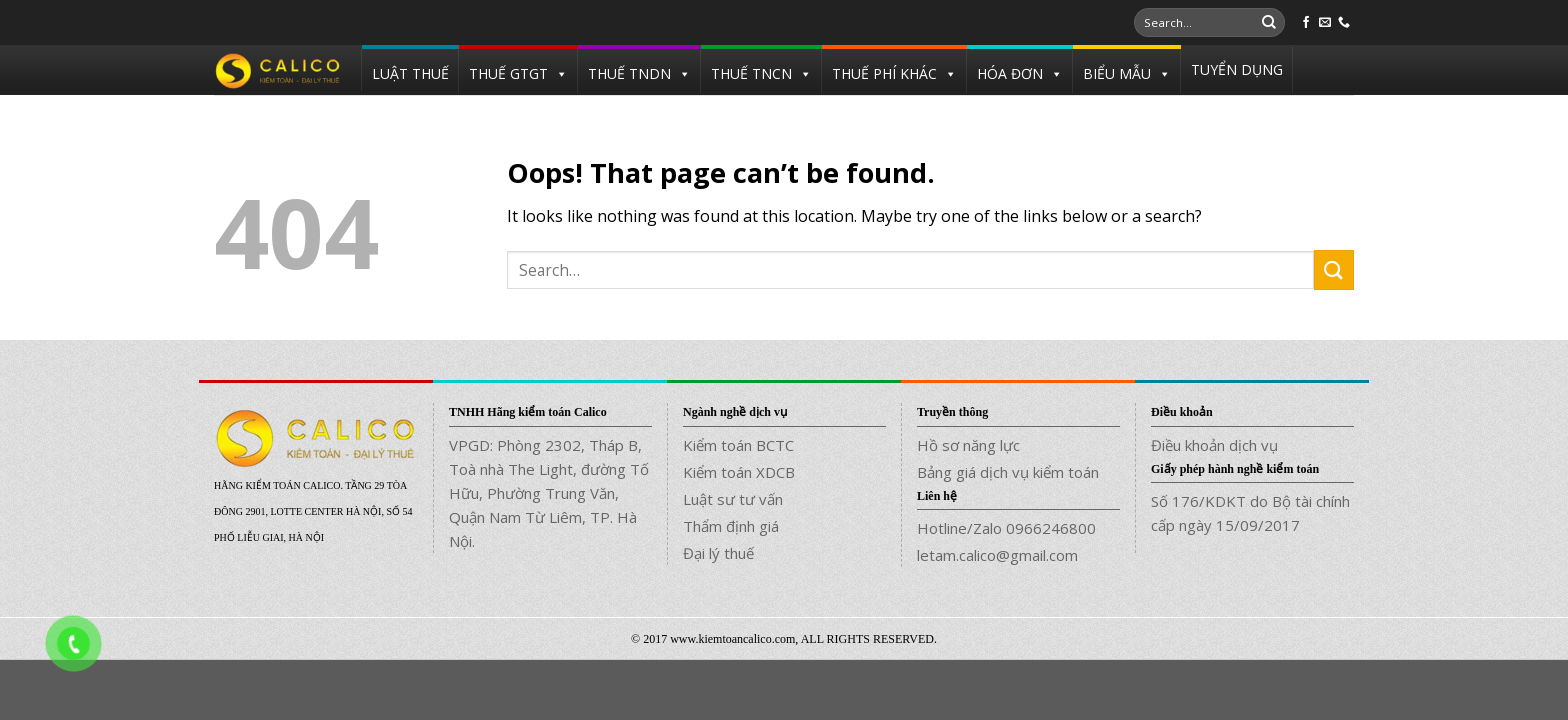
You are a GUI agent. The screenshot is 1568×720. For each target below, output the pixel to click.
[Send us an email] (1325, 23)
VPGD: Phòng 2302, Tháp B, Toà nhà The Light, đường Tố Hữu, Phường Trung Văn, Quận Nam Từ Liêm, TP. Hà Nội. (549, 493)
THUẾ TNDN (629, 73)
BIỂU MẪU (1117, 73)
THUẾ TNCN (751, 73)
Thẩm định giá (731, 526)
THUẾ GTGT (508, 73)
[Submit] (1269, 23)
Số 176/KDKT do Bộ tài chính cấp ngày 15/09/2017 (1250, 513)
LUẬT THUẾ (410, 73)
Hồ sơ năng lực (968, 445)
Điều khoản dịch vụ (1214, 445)
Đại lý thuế (718, 553)
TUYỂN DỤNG (1237, 69)
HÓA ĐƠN (1010, 73)
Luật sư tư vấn (733, 499)
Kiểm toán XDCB (739, 472)
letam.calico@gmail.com (997, 555)
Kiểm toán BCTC (738, 445)
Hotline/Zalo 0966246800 (1006, 528)
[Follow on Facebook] (1306, 23)
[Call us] (1344, 23)
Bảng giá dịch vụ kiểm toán (1008, 472)
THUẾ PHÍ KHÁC (884, 73)
